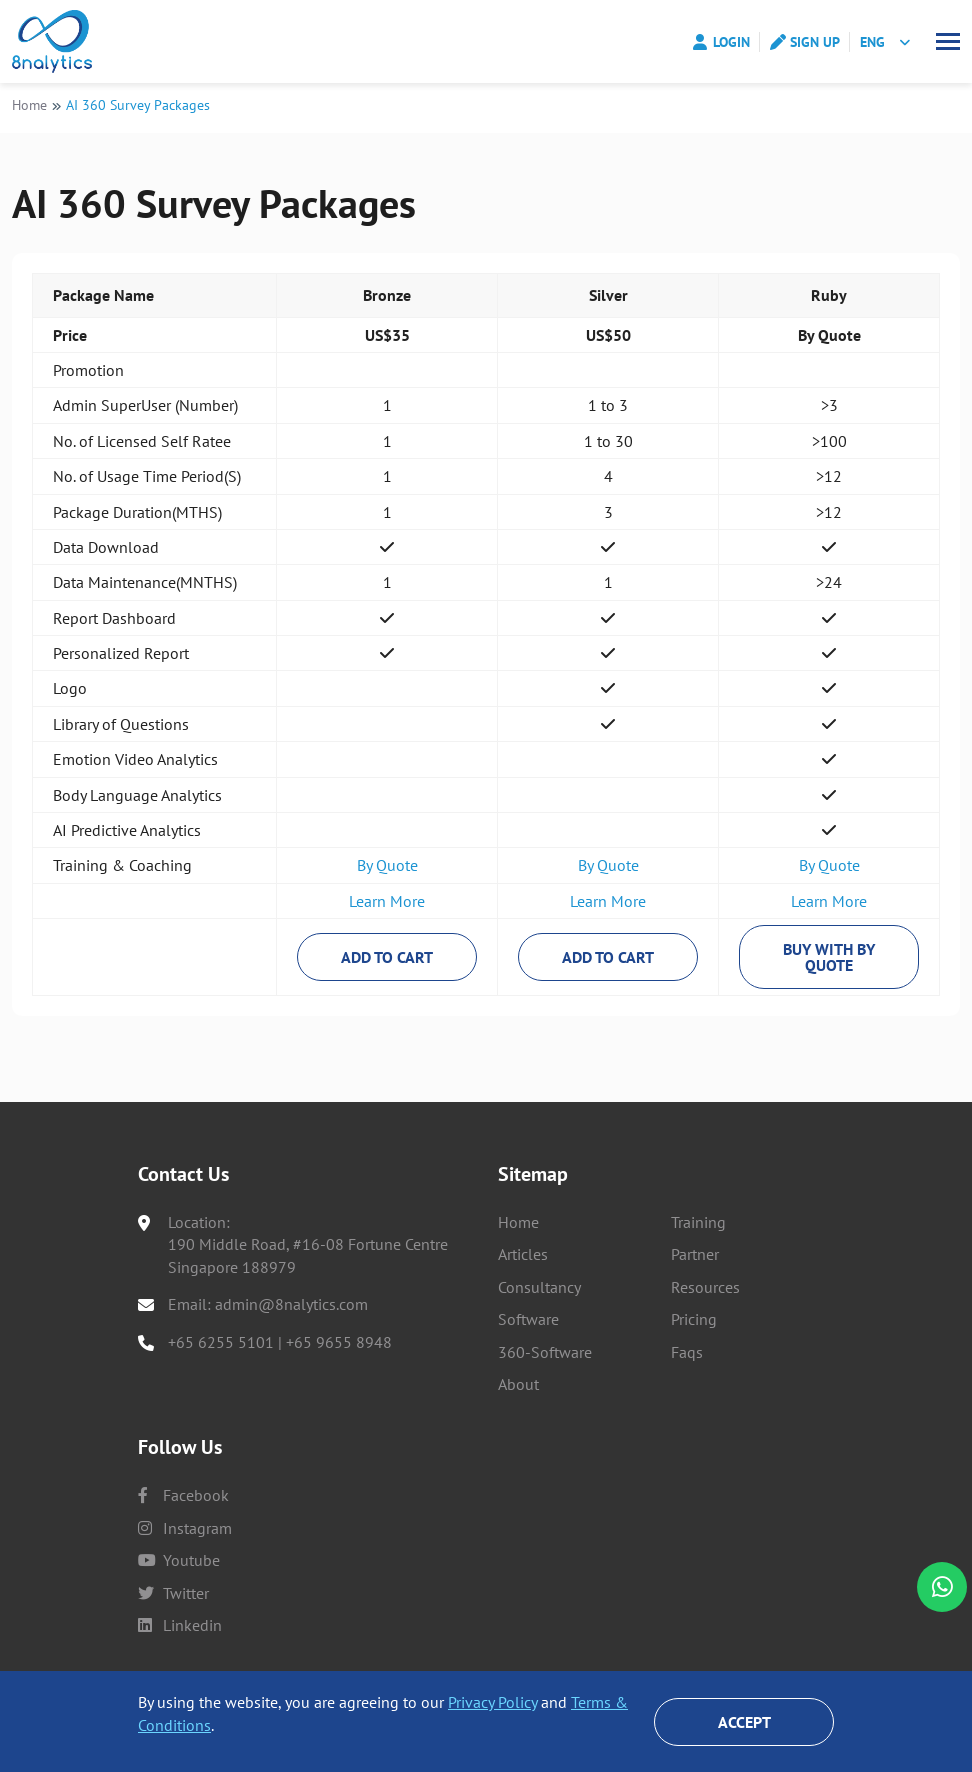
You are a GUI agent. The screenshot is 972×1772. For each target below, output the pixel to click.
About (518, 1384)
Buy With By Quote (829, 963)
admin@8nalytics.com (291, 1304)
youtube (179, 1560)
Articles (523, 1255)
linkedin (180, 1625)
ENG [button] (872, 42)
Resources (705, 1287)
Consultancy (539, 1287)
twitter (173, 1593)
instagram (185, 1528)
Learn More (387, 907)
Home (29, 110)
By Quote (387, 871)
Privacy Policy (492, 1702)
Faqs (687, 1352)
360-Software (545, 1352)
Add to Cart (387, 963)
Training (698, 1222)
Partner (695, 1255)
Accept (744, 1722)
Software (528, 1319)
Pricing (694, 1319)
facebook (183, 1495)
